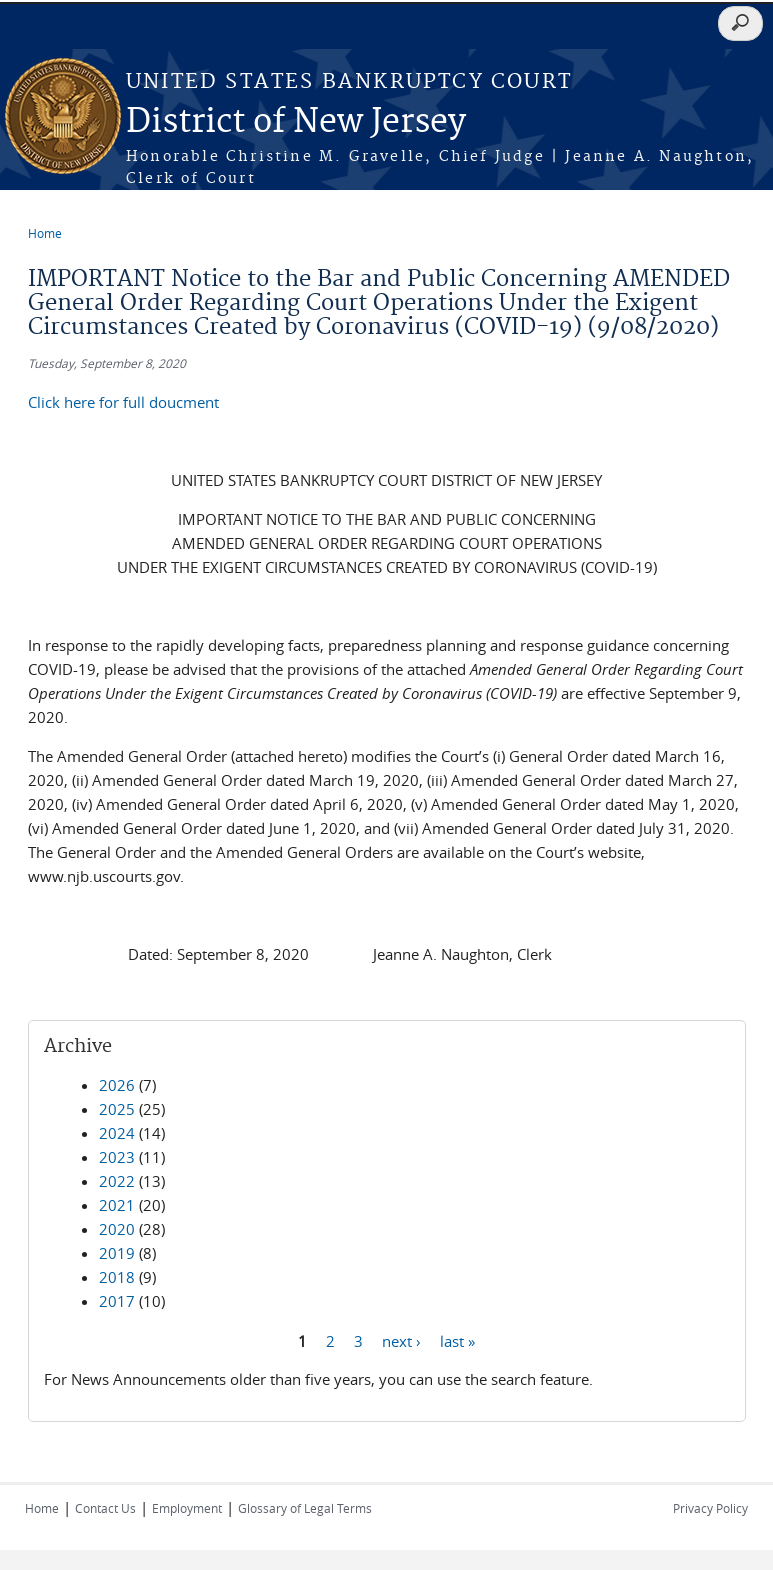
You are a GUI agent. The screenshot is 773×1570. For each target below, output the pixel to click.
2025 (117, 1109)
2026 (117, 1085)
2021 (117, 1205)
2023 (117, 1157)
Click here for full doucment (123, 402)
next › (401, 1340)
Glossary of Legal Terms (305, 1508)
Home (45, 233)
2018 (117, 1277)
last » (457, 1340)
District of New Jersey (296, 122)
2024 (117, 1133)
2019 (117, 1253)
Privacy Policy (710, 1508)
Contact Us (105, 1508)
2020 (117, 1229)
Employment (187, 1508)
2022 (117, 1181)
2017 (117, 1301)
